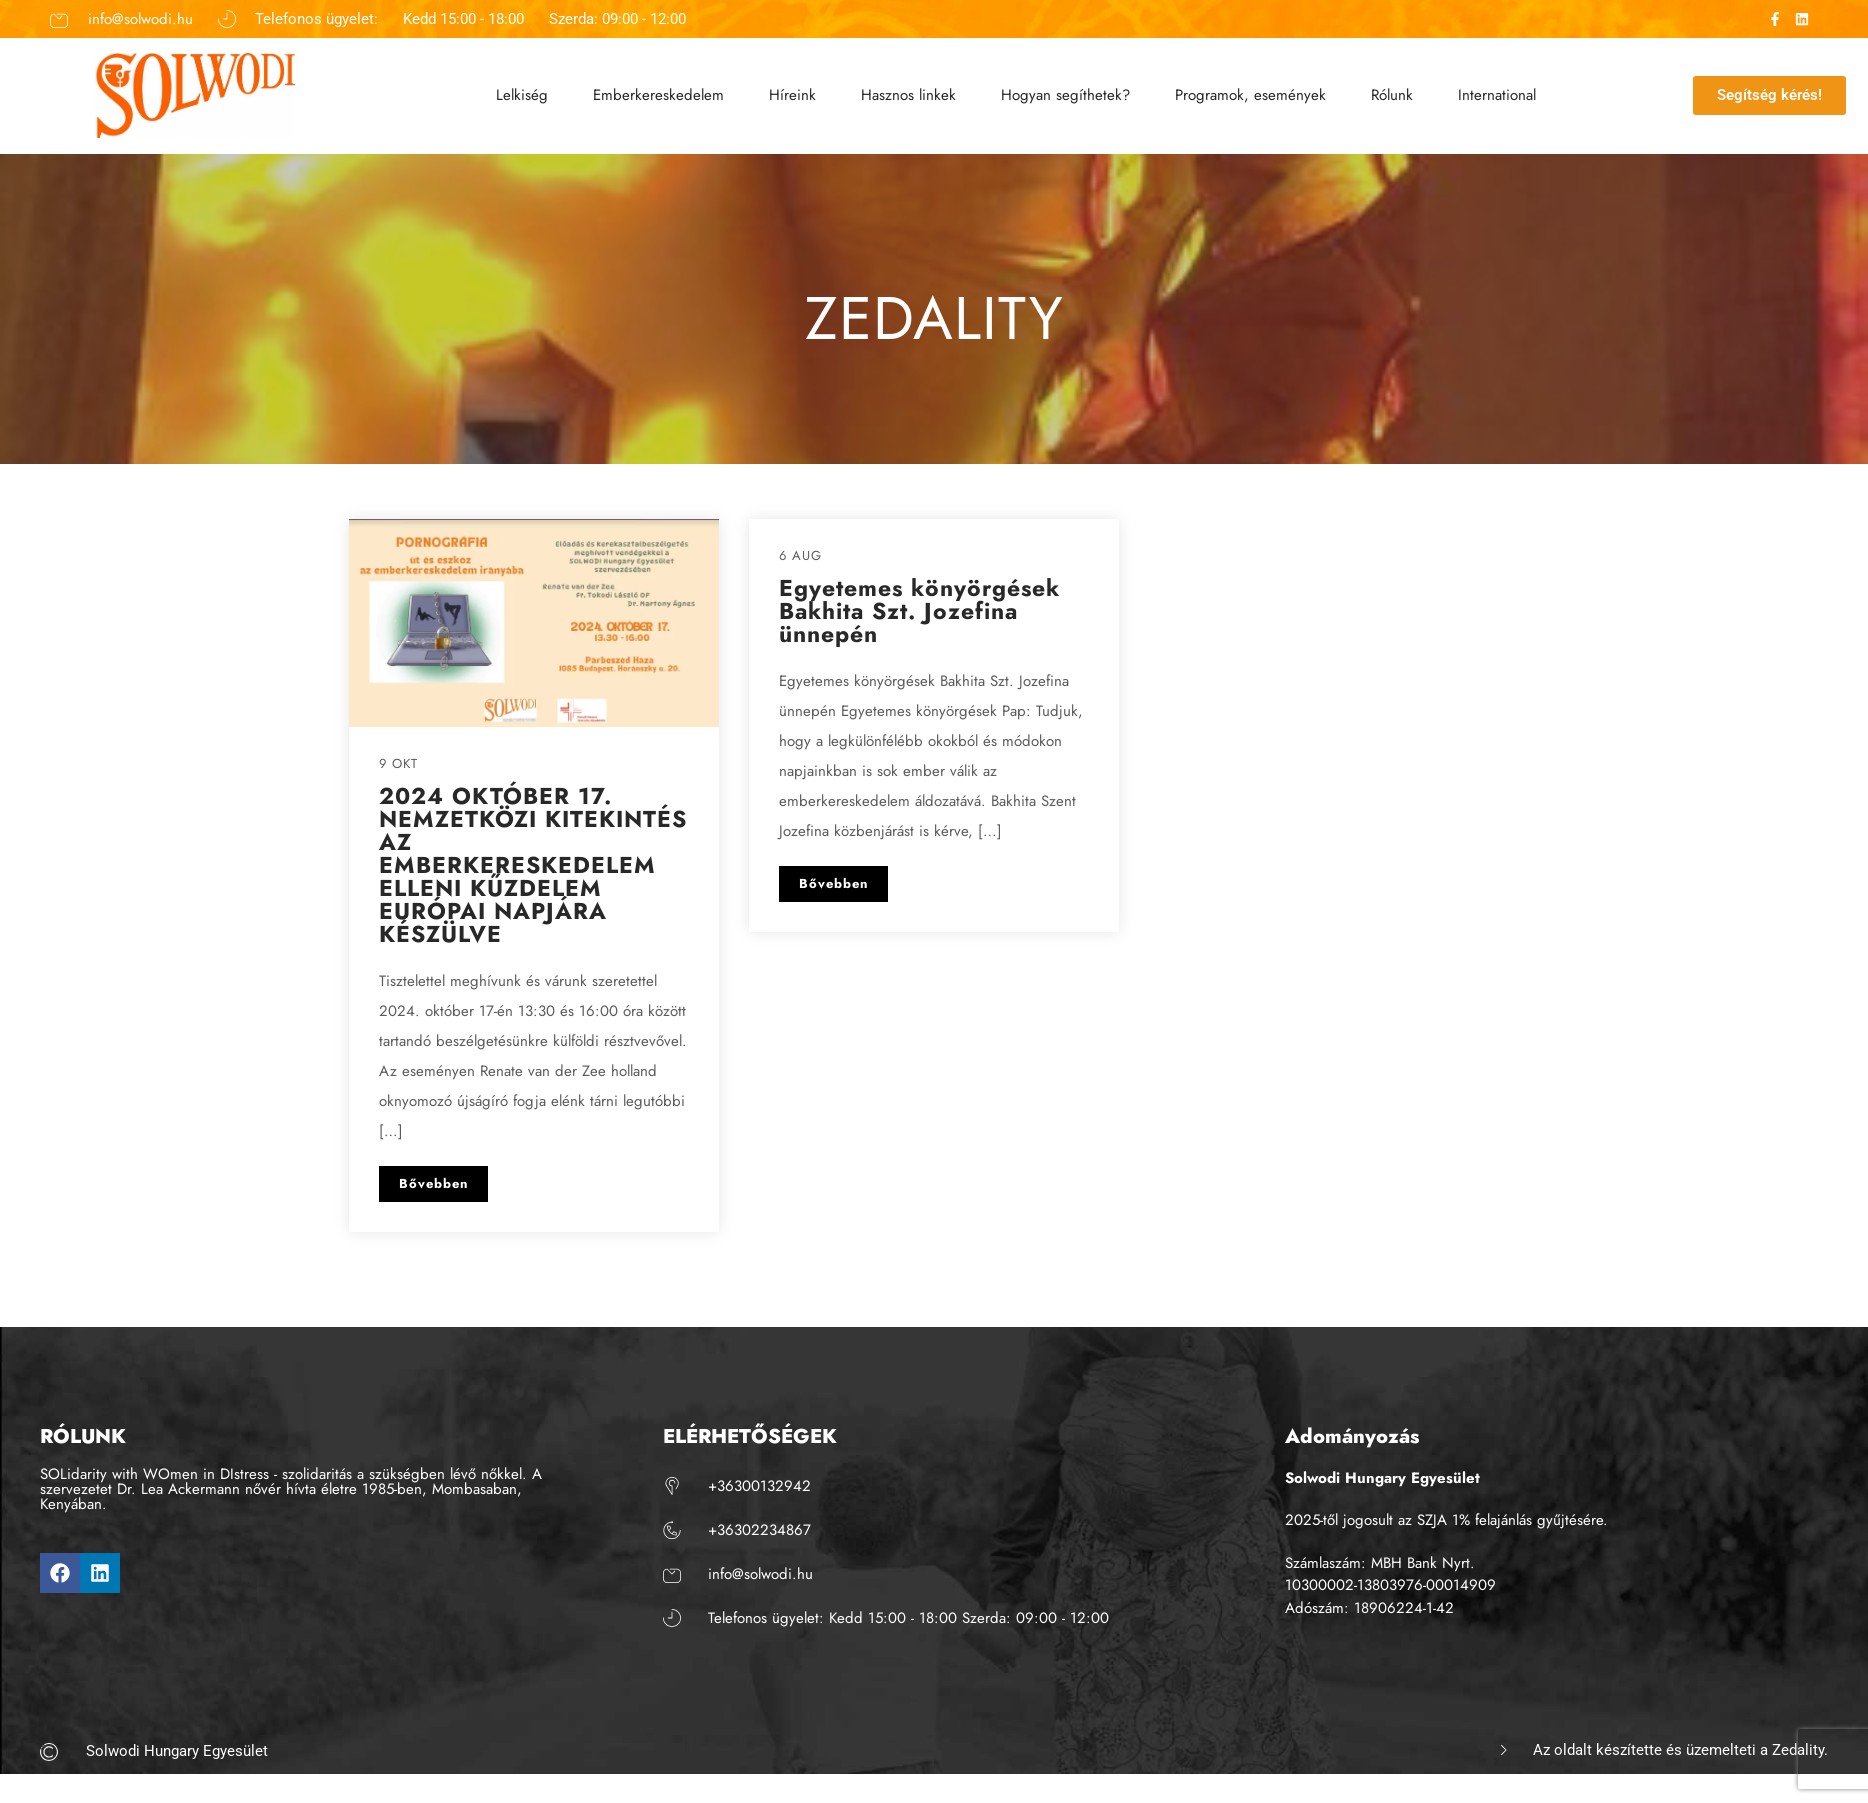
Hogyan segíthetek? (1065, 93)
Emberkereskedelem (658, 93)
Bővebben (433, 1183)
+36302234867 (759, 1530)
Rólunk (1392, 93)
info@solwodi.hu (140, 18)
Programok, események (1250, 93)
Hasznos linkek (908, 93)
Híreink (792, 93)
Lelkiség (522, 93)
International (1497, 93)
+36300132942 (759, 1486)
